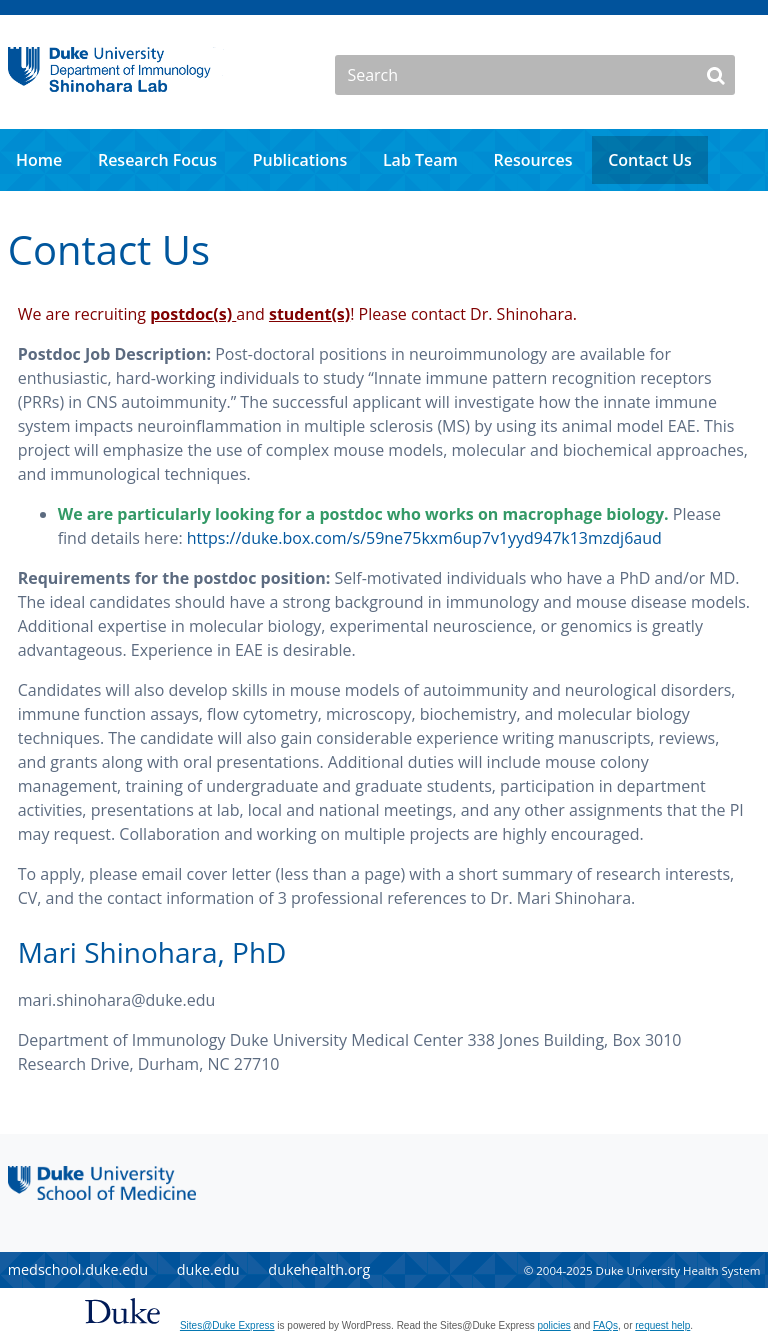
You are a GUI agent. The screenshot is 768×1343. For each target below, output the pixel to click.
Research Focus (157, 160)
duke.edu (208, 1269)
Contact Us (650, 160)
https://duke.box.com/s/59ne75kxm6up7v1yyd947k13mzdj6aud (424, 538)
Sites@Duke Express (227, 1325)
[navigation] (384, 160)
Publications (300, 160)
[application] (384, 160)
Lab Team (420, 160)
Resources (532, 160)
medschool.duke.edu (78, 1269)
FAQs (605, 1325)
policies (553, 1325)
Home (39, 160)
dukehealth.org (319, 1269)
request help (662, 1325)
